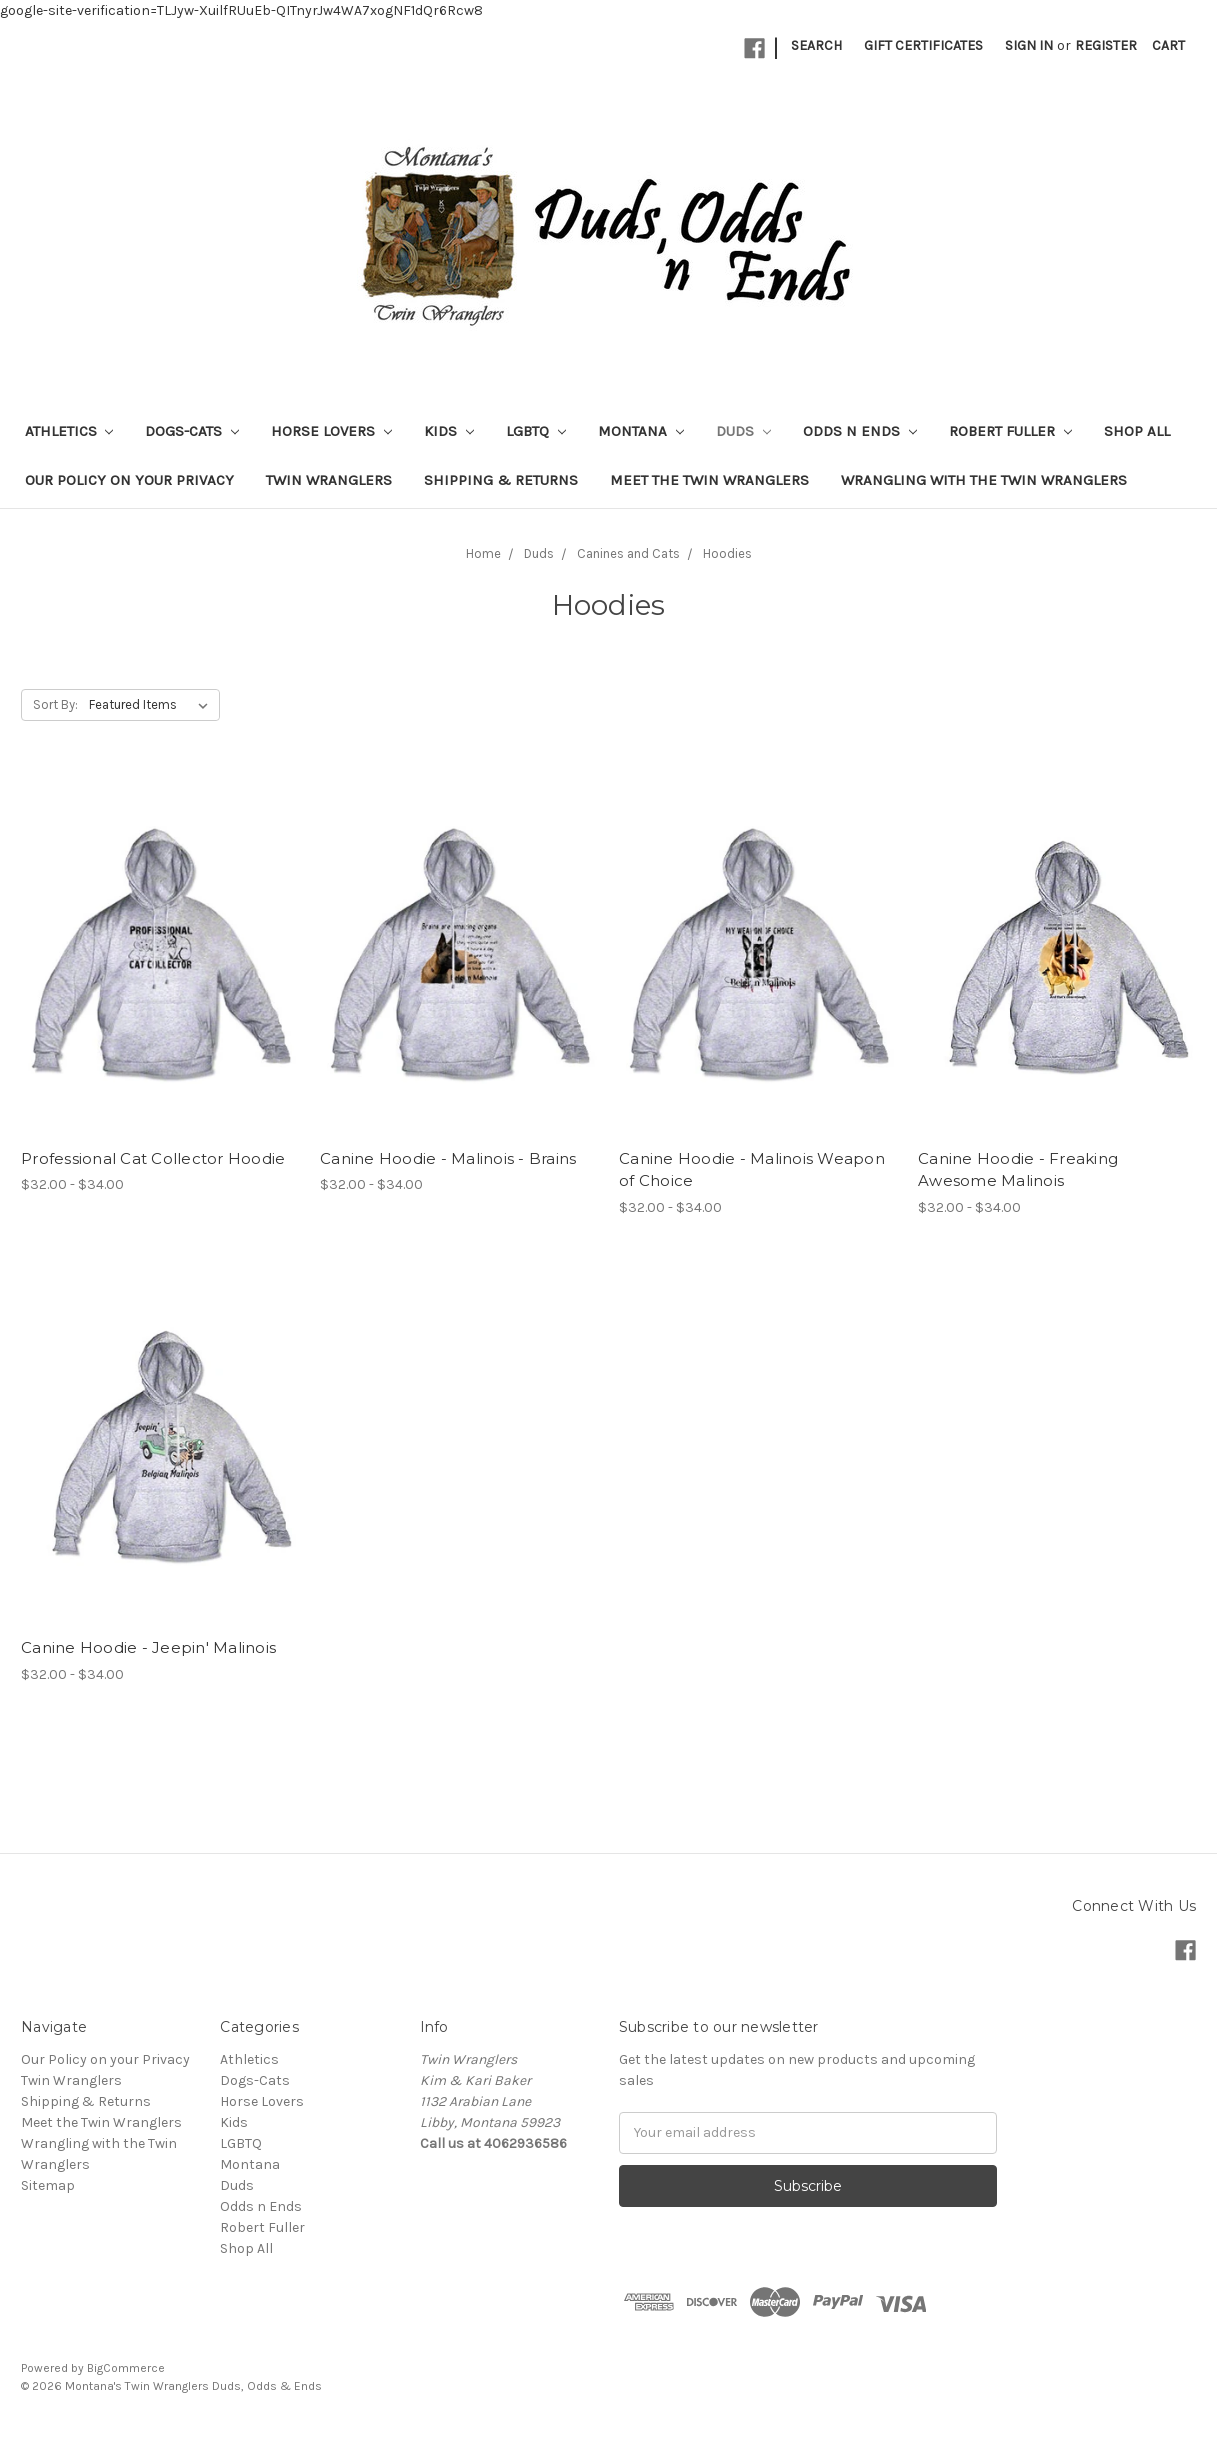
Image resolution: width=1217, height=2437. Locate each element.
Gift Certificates (923, 45)
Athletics (69, 431)
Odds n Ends (860, 431)
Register (1106, 45)
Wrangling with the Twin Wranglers (984, 480)
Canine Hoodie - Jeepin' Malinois (148, 1647)
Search (816, 45)
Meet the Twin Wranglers (709, 480)
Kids (449, 431)
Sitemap (48, 2185)
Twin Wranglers (329, 480)
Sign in (1029, 45)
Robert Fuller (1010, 431)
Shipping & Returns (501, 480)
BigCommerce (126, 2368)
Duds (743, 431)
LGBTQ (536, 431)
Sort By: (55, 704)
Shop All (1137, 431)
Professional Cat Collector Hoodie (153, 1158)
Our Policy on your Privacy (129, 480)
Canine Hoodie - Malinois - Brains (448, 1158)
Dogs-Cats (192, 431)
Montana (641, 431)
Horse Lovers (331, 431)
